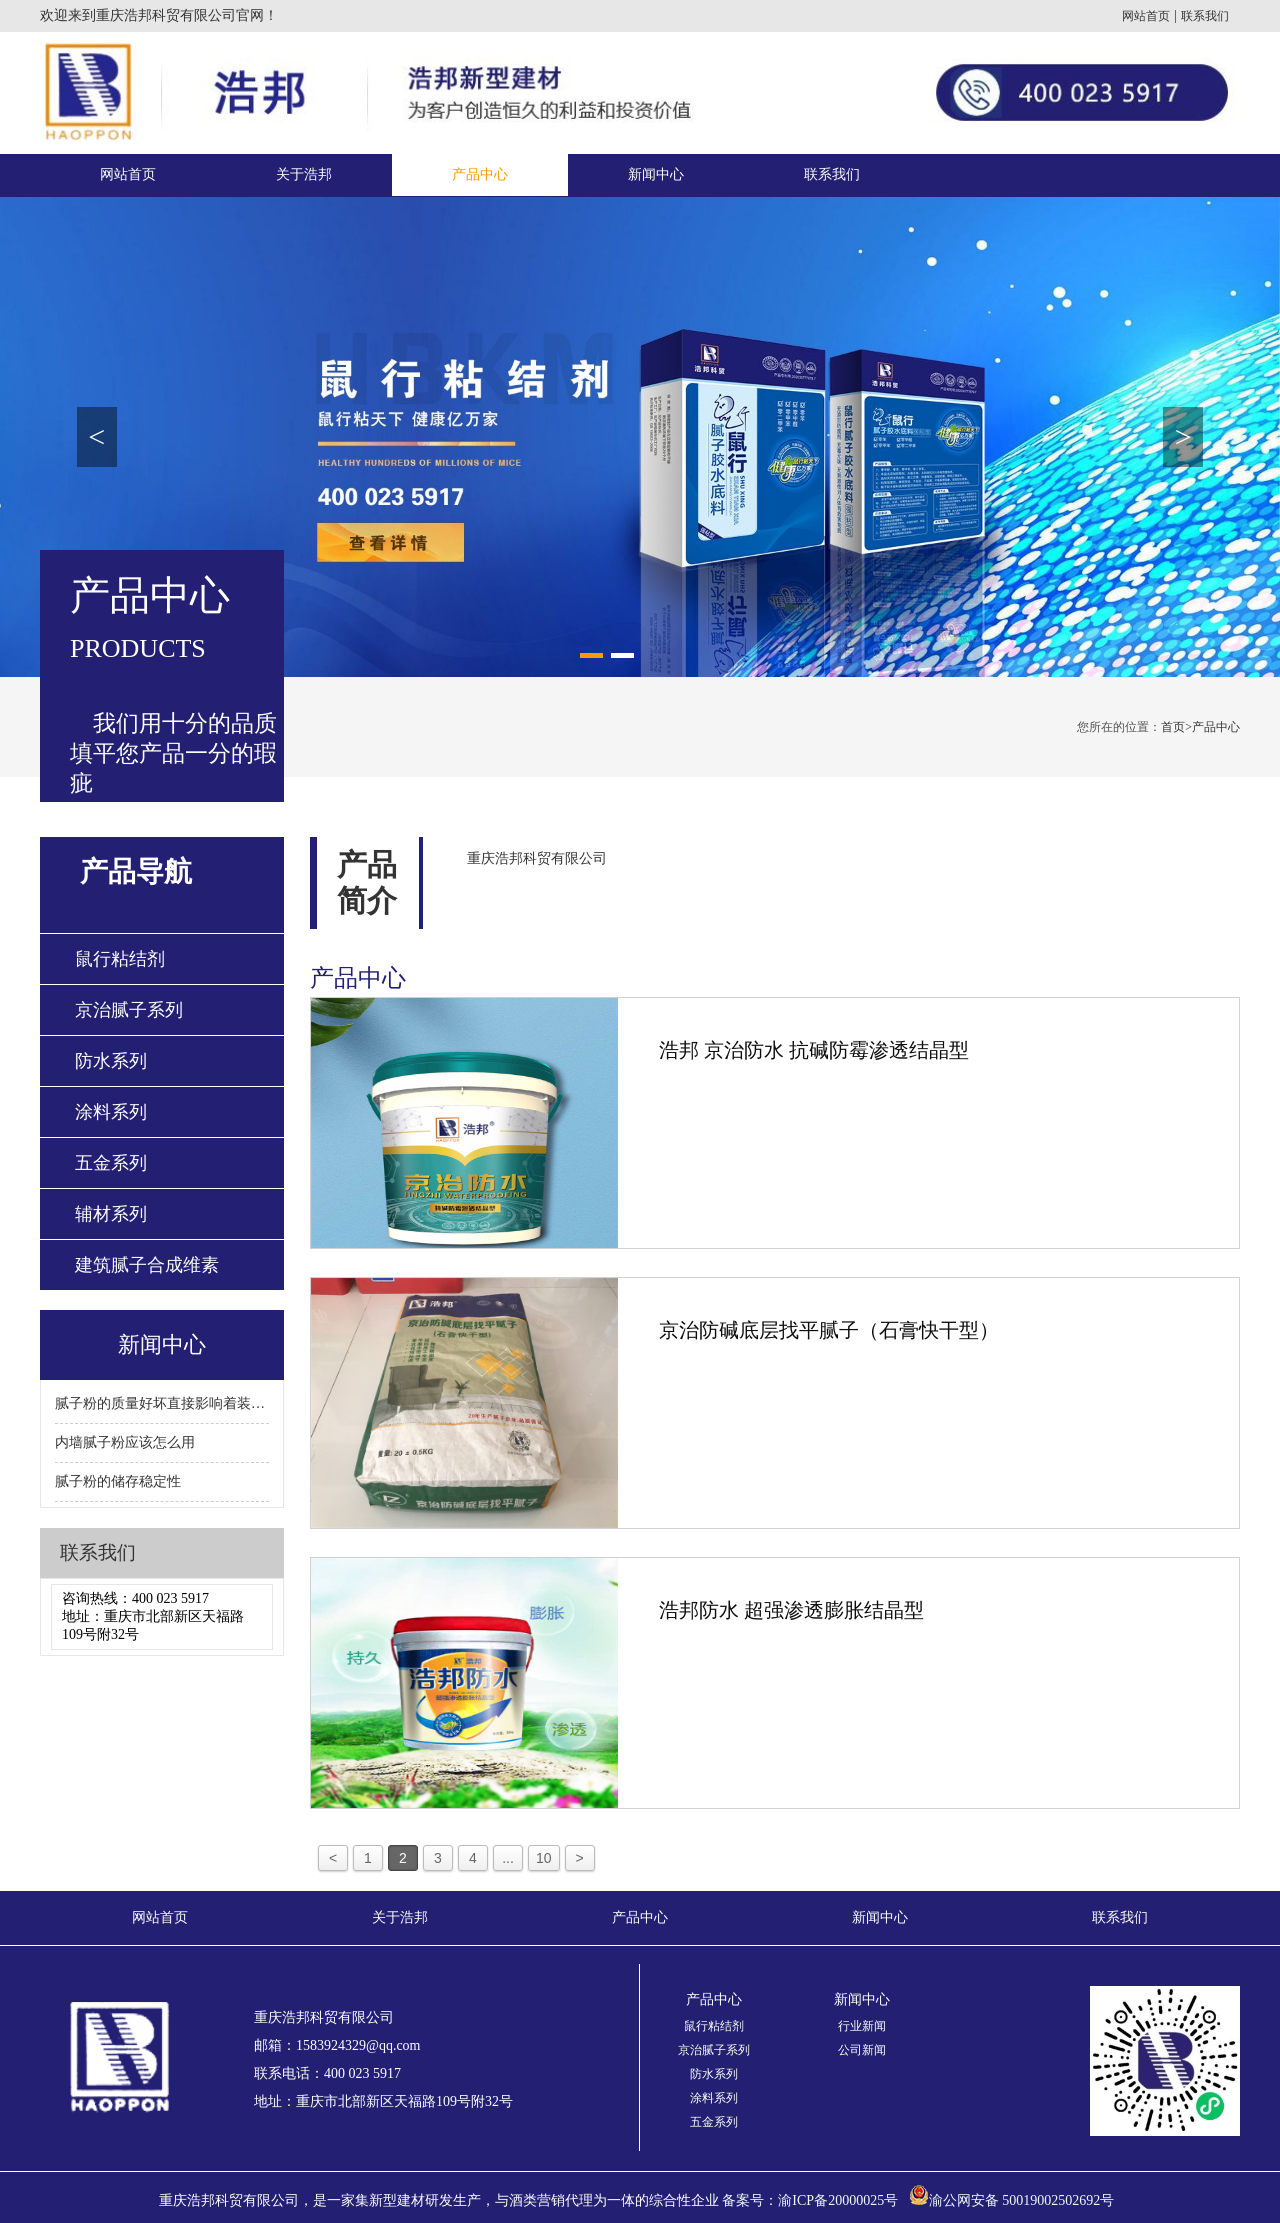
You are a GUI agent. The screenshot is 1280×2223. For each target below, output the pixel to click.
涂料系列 (111, 1112)
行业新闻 (862, 2026)
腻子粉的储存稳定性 (118, 1481)
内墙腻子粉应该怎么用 (125, 1442)
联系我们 (1205, 16)
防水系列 (111, 1061)
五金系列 (111, 1163)
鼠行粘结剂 (120, 959)
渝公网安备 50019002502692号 (1022, 2200)
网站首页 (1146, 16)
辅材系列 (111, 1214)
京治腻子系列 (129, 1010)
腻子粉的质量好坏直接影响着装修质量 (162, 1403)
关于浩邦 (304, 174)
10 (544, 1858)
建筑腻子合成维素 (147, 1265)
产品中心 (480, 174)
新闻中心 (656, 174)
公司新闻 (862, 2050)
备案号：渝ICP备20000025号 (810, 2200)
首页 (1176, 727)
